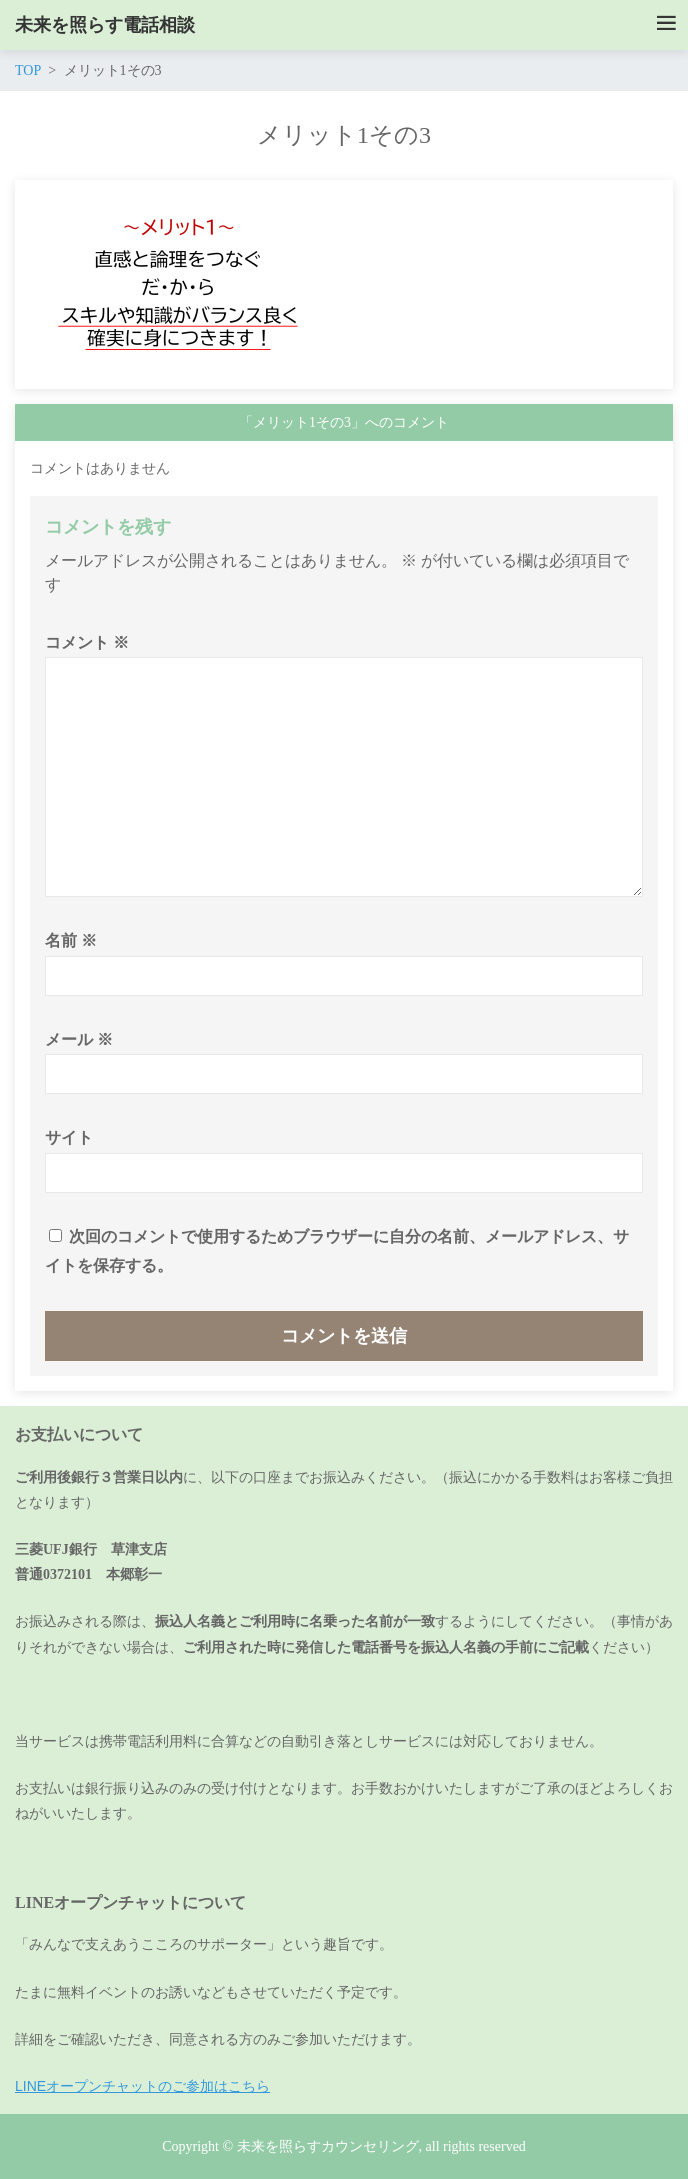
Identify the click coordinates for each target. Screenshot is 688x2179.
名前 (71, 940)
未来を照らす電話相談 (105, 25)
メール (79, 1039)
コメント (87, 642)
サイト (69, 1137)
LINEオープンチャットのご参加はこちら (142, 2086)
